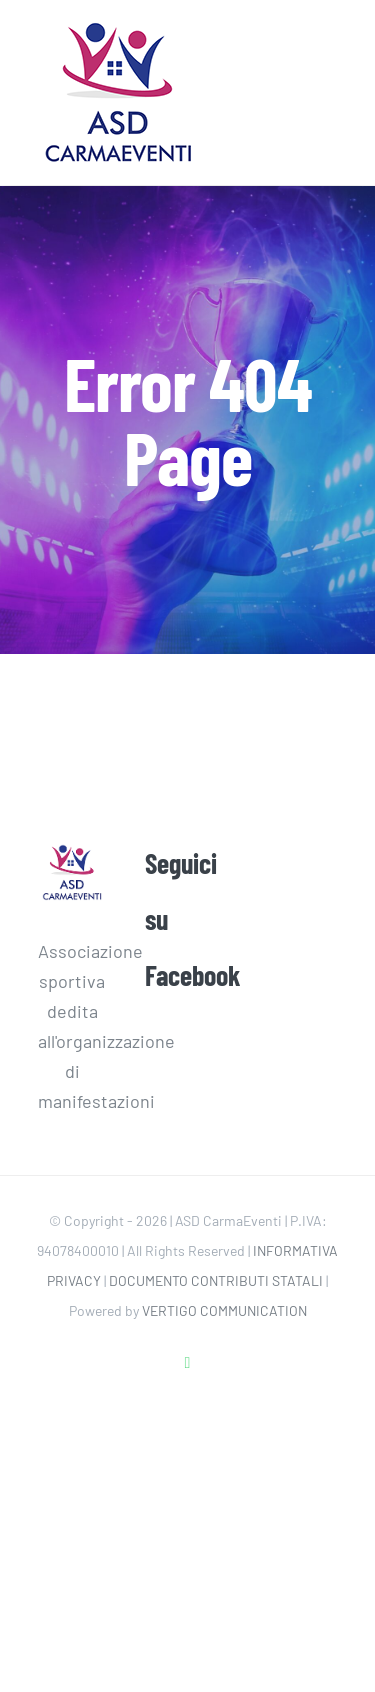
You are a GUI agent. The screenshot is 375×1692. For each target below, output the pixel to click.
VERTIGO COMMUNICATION (224, 1310)
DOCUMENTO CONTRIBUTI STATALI (216, 1280)
